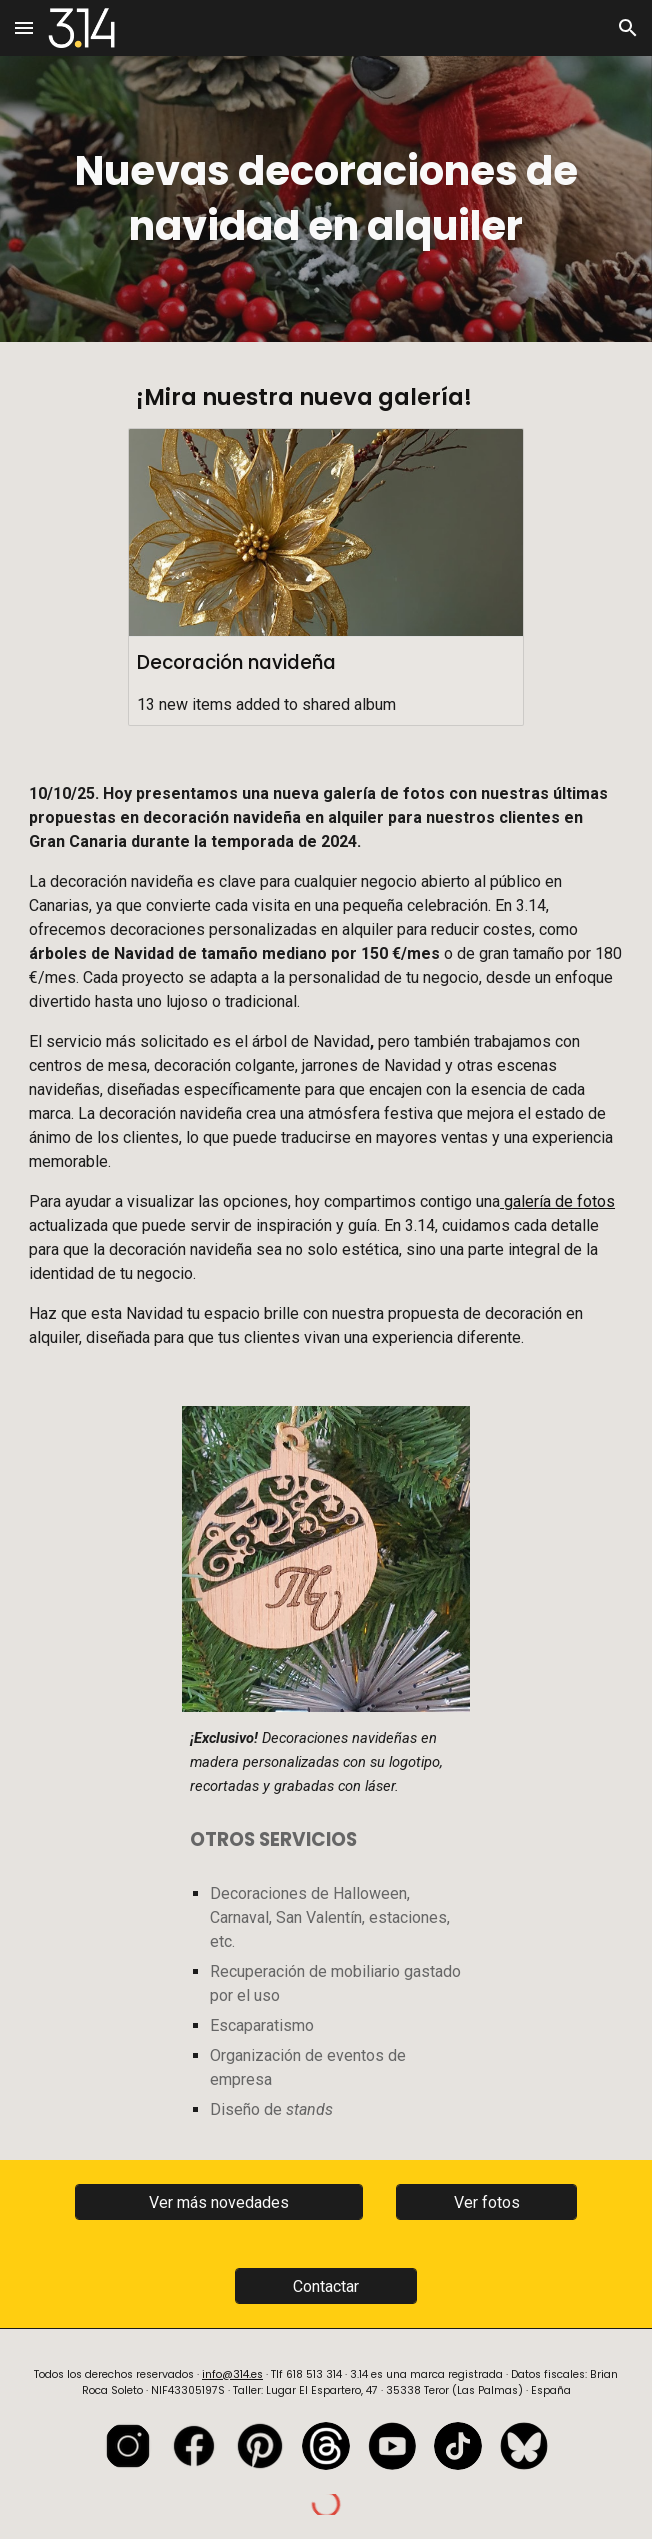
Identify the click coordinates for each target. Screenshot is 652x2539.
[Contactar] (326, 2286)
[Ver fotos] (487, 2202)
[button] (24, 27)
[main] (326, 199)
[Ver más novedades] (219, 2202)
